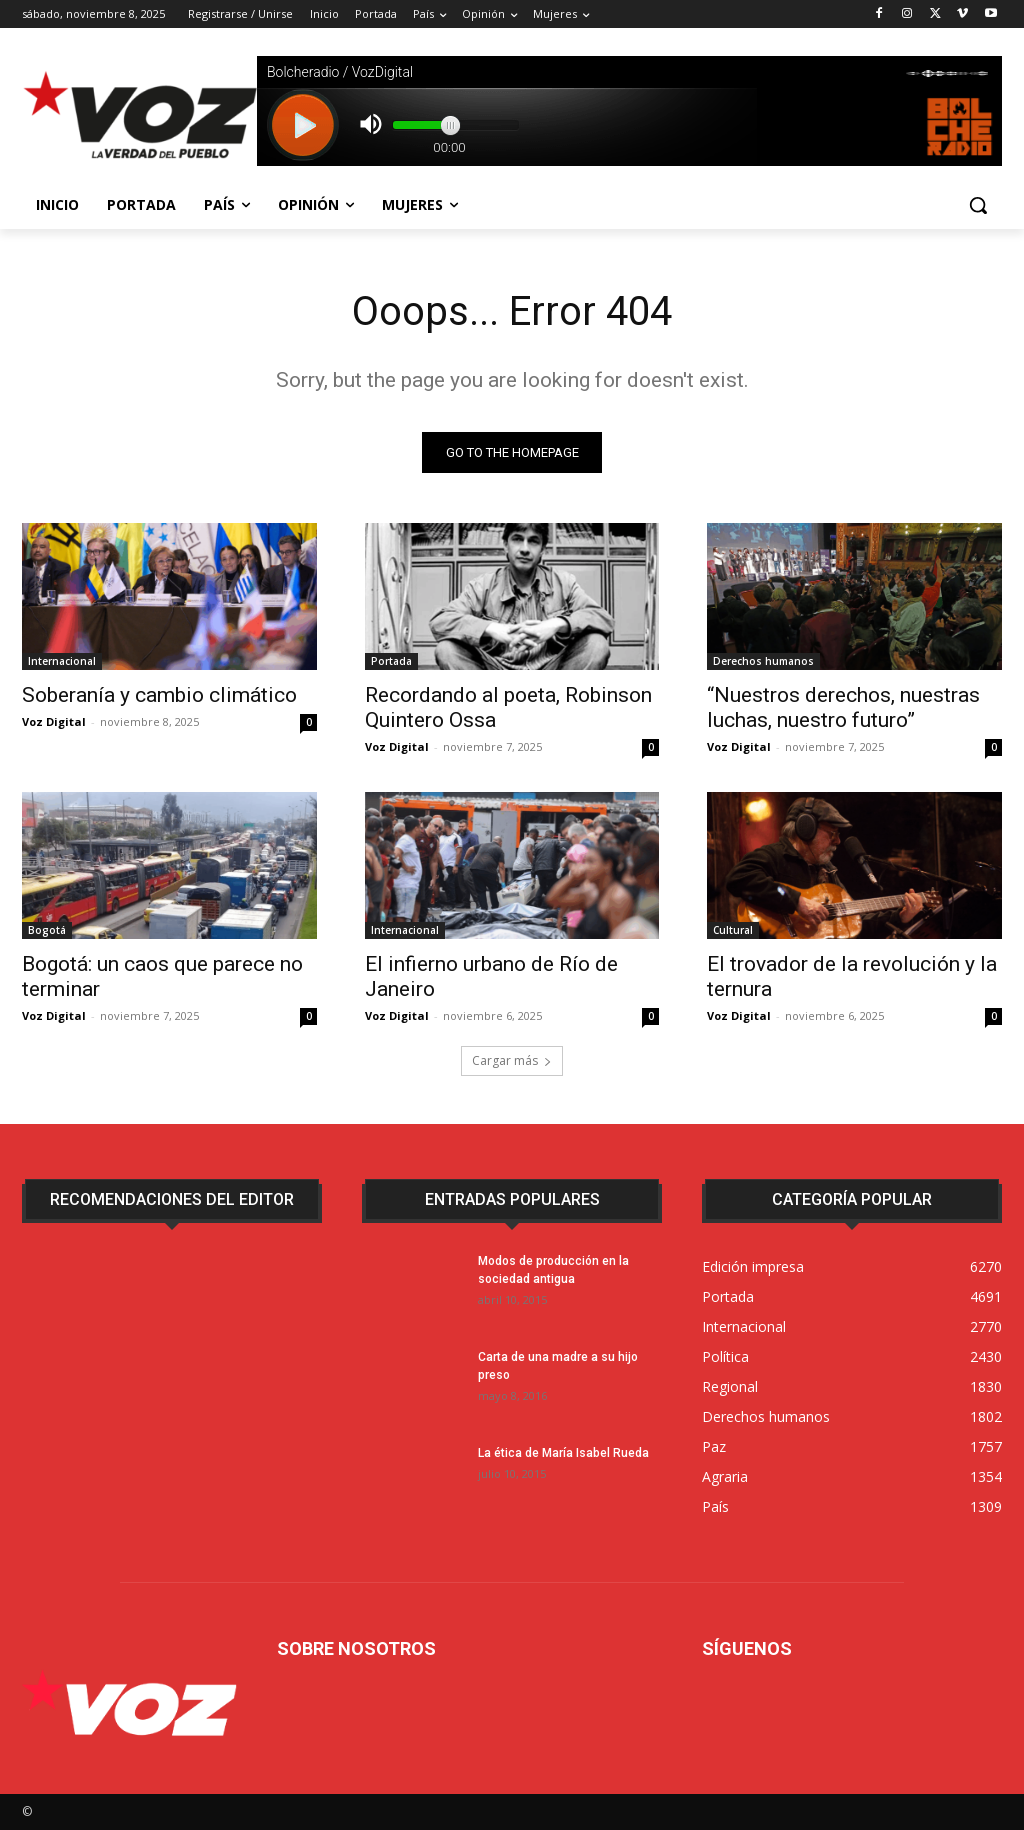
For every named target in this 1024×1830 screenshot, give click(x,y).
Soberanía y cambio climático (159, 695)
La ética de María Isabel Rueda (563, 1453)
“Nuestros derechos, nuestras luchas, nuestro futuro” (843, 707)
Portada (391, 661)
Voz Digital (54, 721)
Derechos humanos (763, 661)
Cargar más (512, 1060)
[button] (978, 205)
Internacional (62, 661)
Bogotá (47, 931)
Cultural (733, 931)
